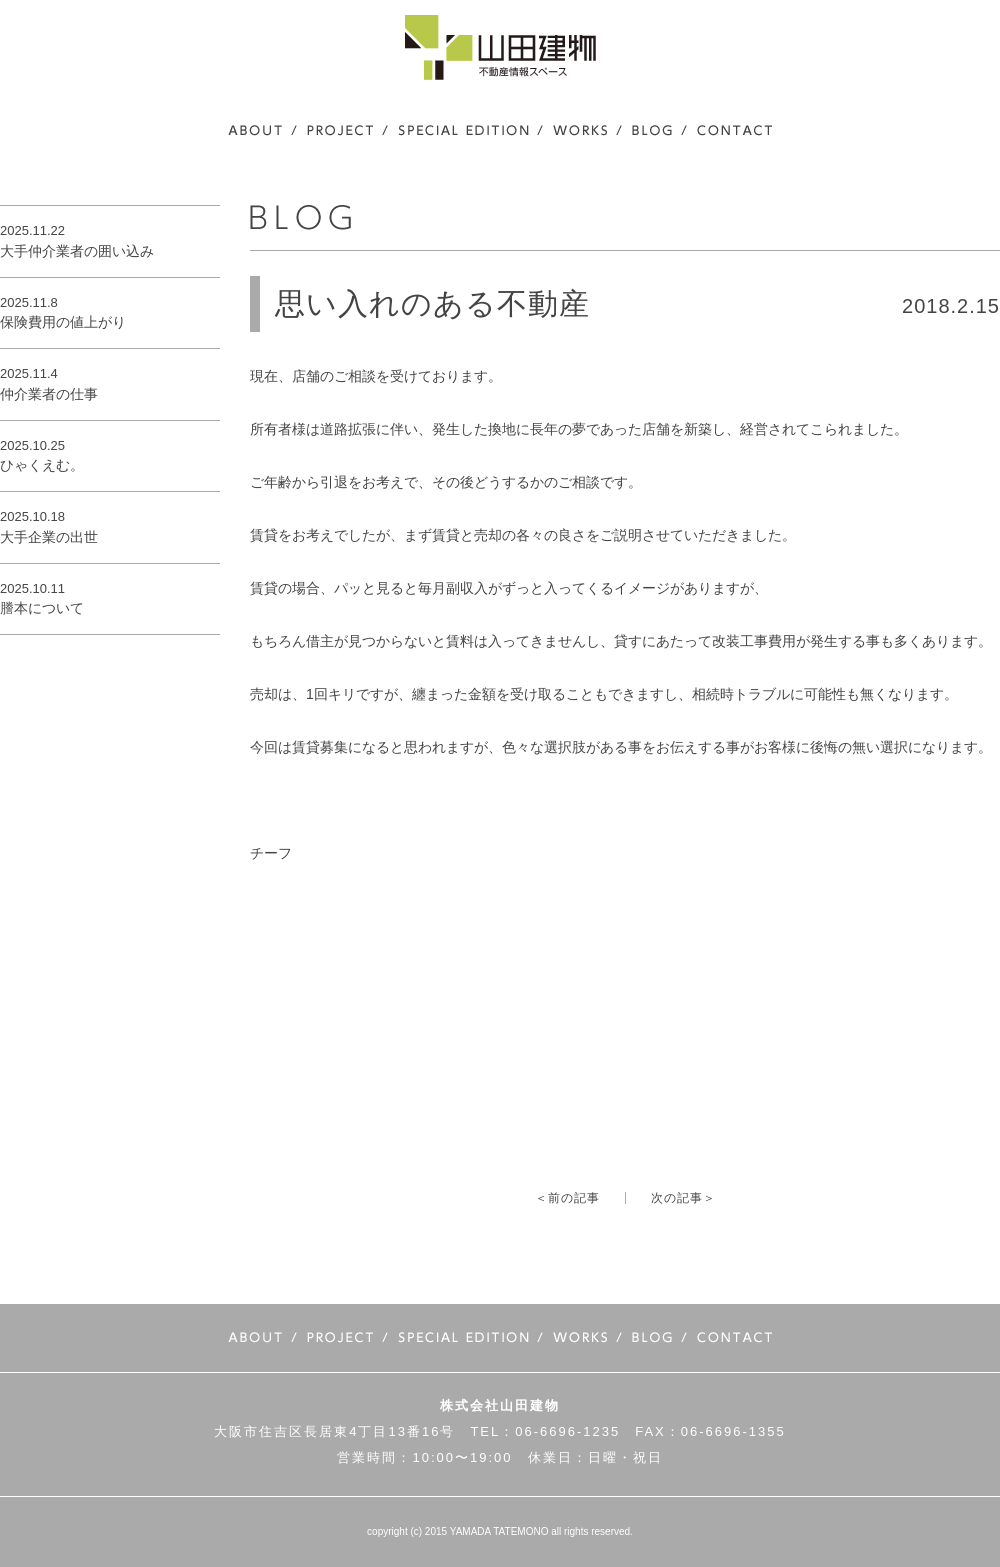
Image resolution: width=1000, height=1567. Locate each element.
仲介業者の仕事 (49, 394)
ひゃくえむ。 (42, 465)
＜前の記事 (567, 1198)
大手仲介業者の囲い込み (77, 251)
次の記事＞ (683, 1198)
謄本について (42, 608)
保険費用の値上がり (63, 322)
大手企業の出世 (49, 537)
